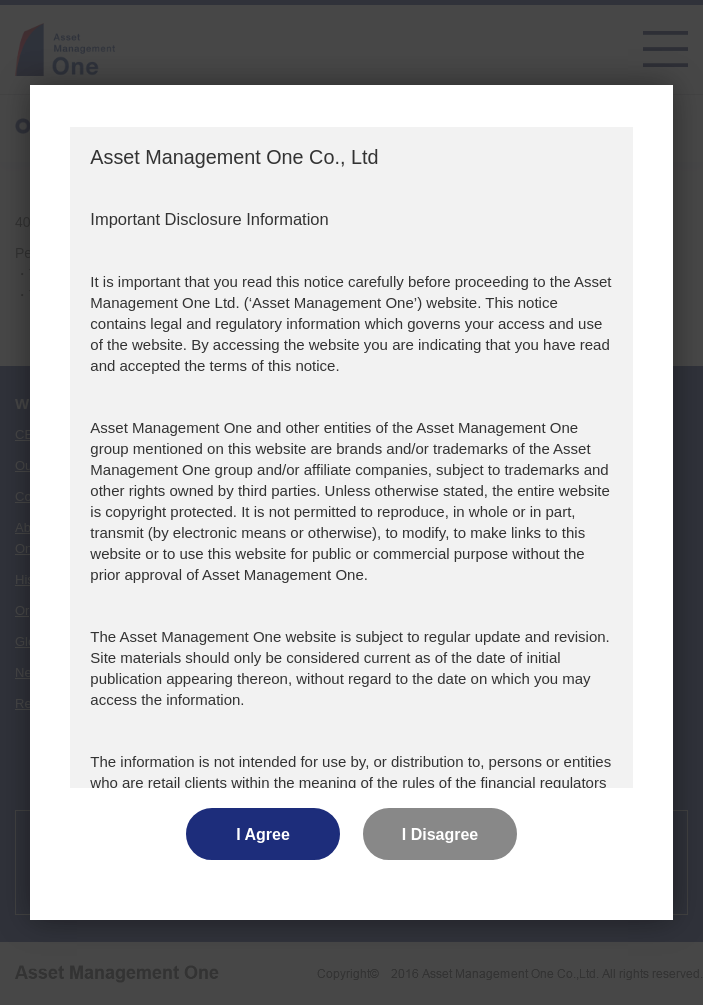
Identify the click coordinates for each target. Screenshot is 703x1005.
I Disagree (440, 834)
